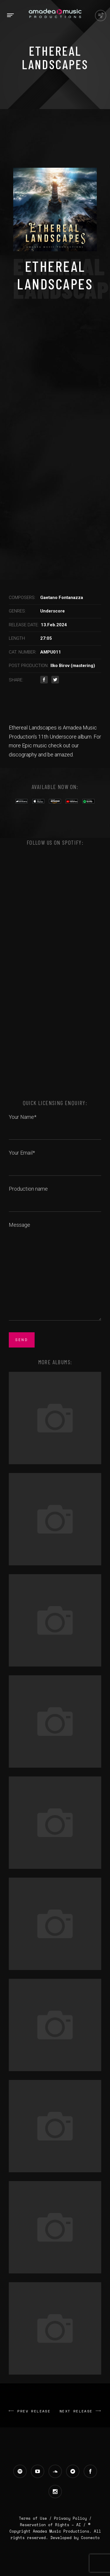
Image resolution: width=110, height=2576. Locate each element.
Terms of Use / (36, 2518)
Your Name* (55, 1123)
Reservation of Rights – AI (51, 2525)
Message (55, 1272)
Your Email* (55, 1159)
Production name (55, 1195)
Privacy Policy (70, 2518)
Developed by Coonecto (75, 2538)
